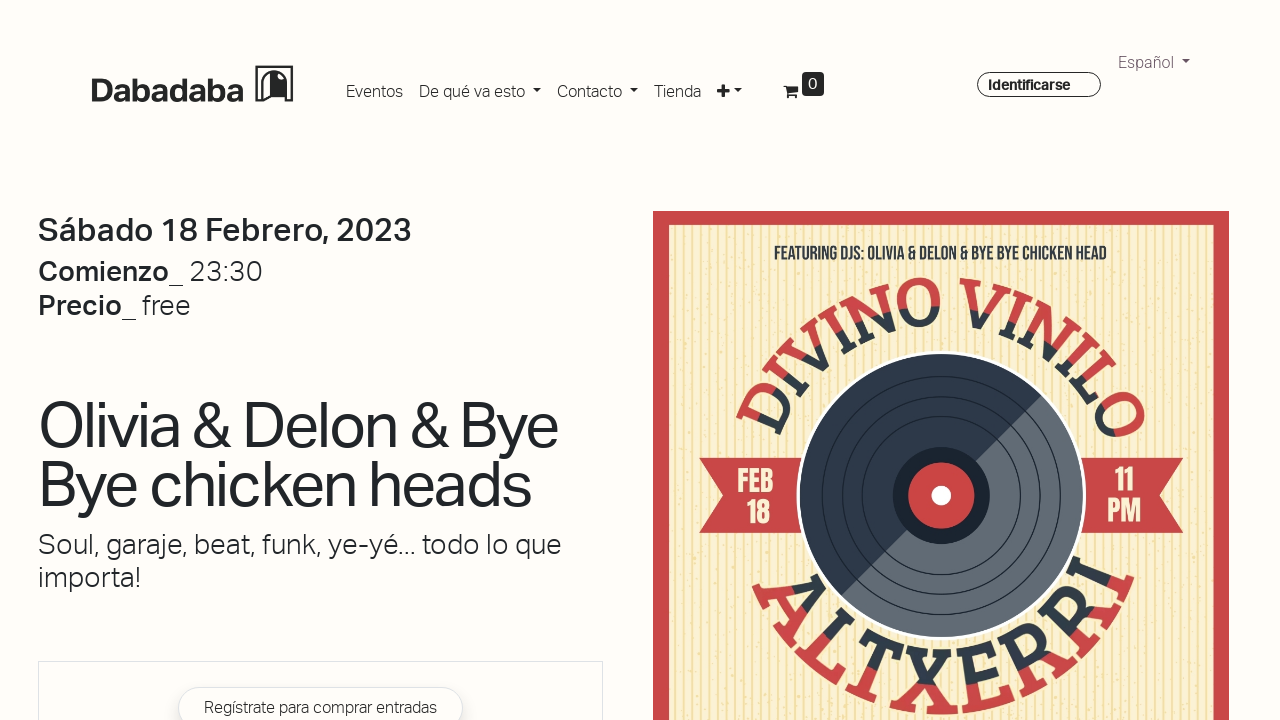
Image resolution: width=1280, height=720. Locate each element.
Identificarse (1029, 85)
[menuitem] (374, 88)
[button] (729, 88)
